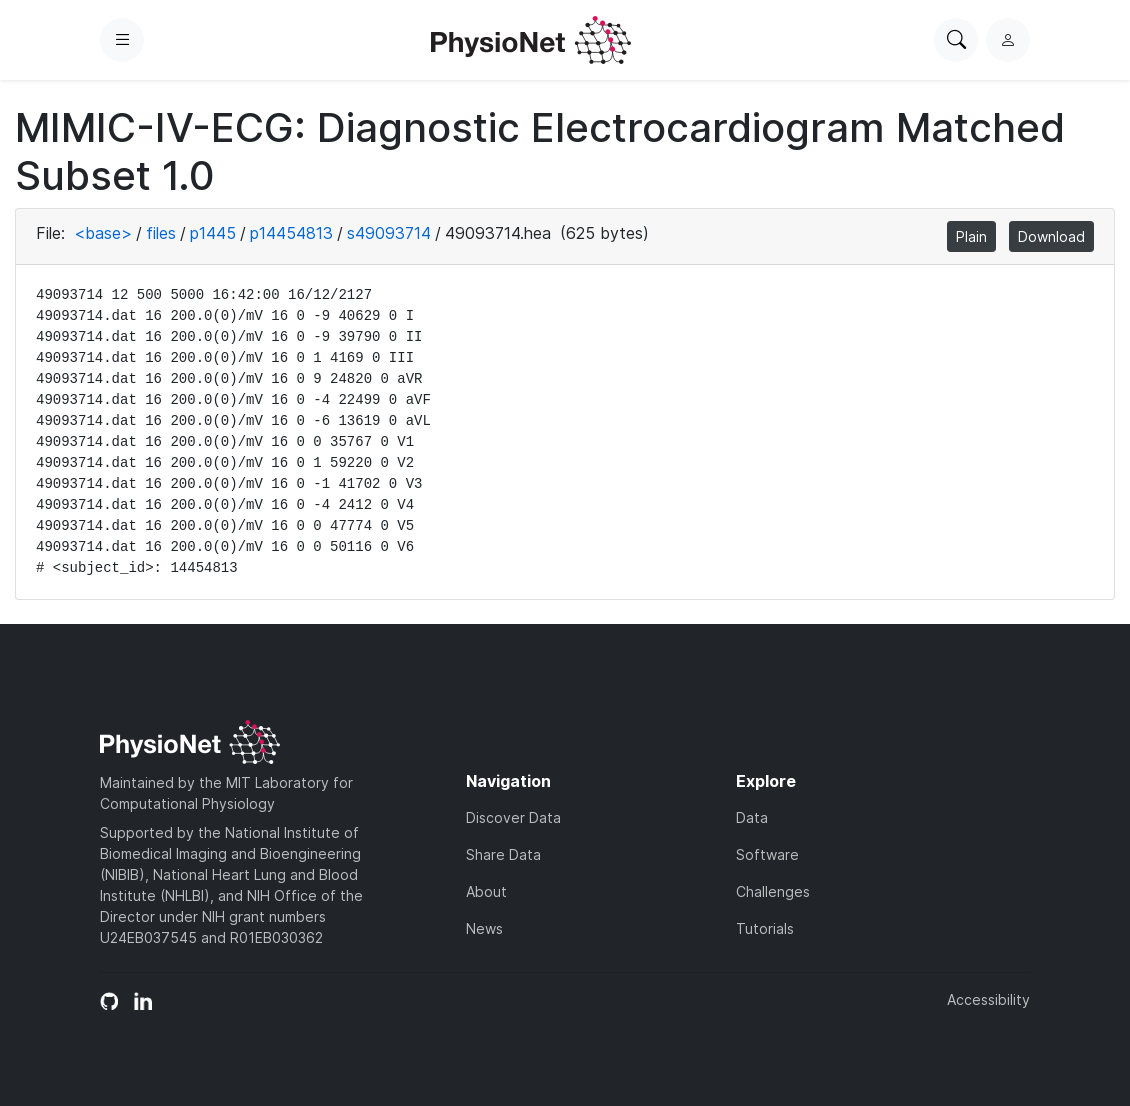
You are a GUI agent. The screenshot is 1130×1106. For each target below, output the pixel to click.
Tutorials (765, 928)
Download (1051, 236)
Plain (971, 236)
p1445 (213, 233)
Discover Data (513, 817)
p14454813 (291, 233)
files (161, 233)
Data (752, 817)
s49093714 (389, 233)
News (484, 928)
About (486, 891)
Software (767, 854)
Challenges (773, 891)
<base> (103, 233)
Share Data (503, 854)
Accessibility (988, 999)
